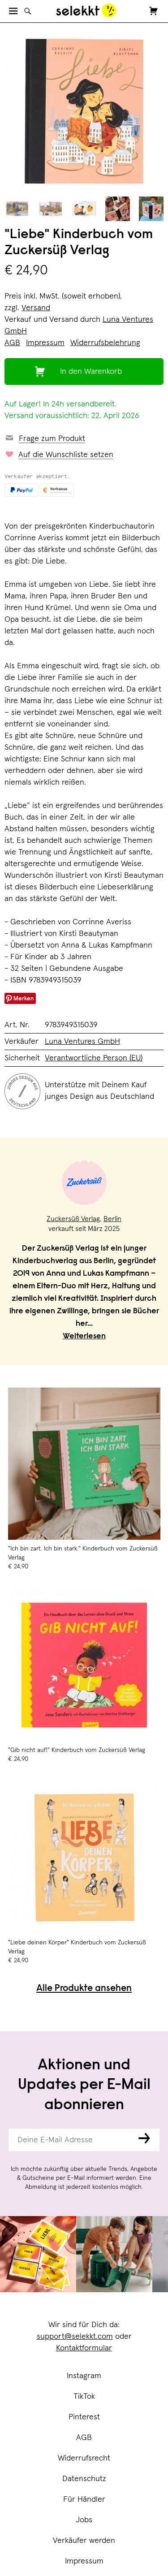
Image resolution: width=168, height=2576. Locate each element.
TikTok (84, 2396)
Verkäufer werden (84, 2541)
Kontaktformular (84, 2348)
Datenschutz (84, 2479)
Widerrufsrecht (84, 2458)
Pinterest (84, 2417)
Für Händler (84, 2499)
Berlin (112, 1218)
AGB (84, 2438)
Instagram (84, 2376)
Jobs (84, 2520)
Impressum (84, 2561)
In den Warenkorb (91, 371)
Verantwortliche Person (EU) (93, 1058)
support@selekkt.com (75, 2336)
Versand (36, 308)
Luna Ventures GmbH (82, 1042)
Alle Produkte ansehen (84, 1989)
